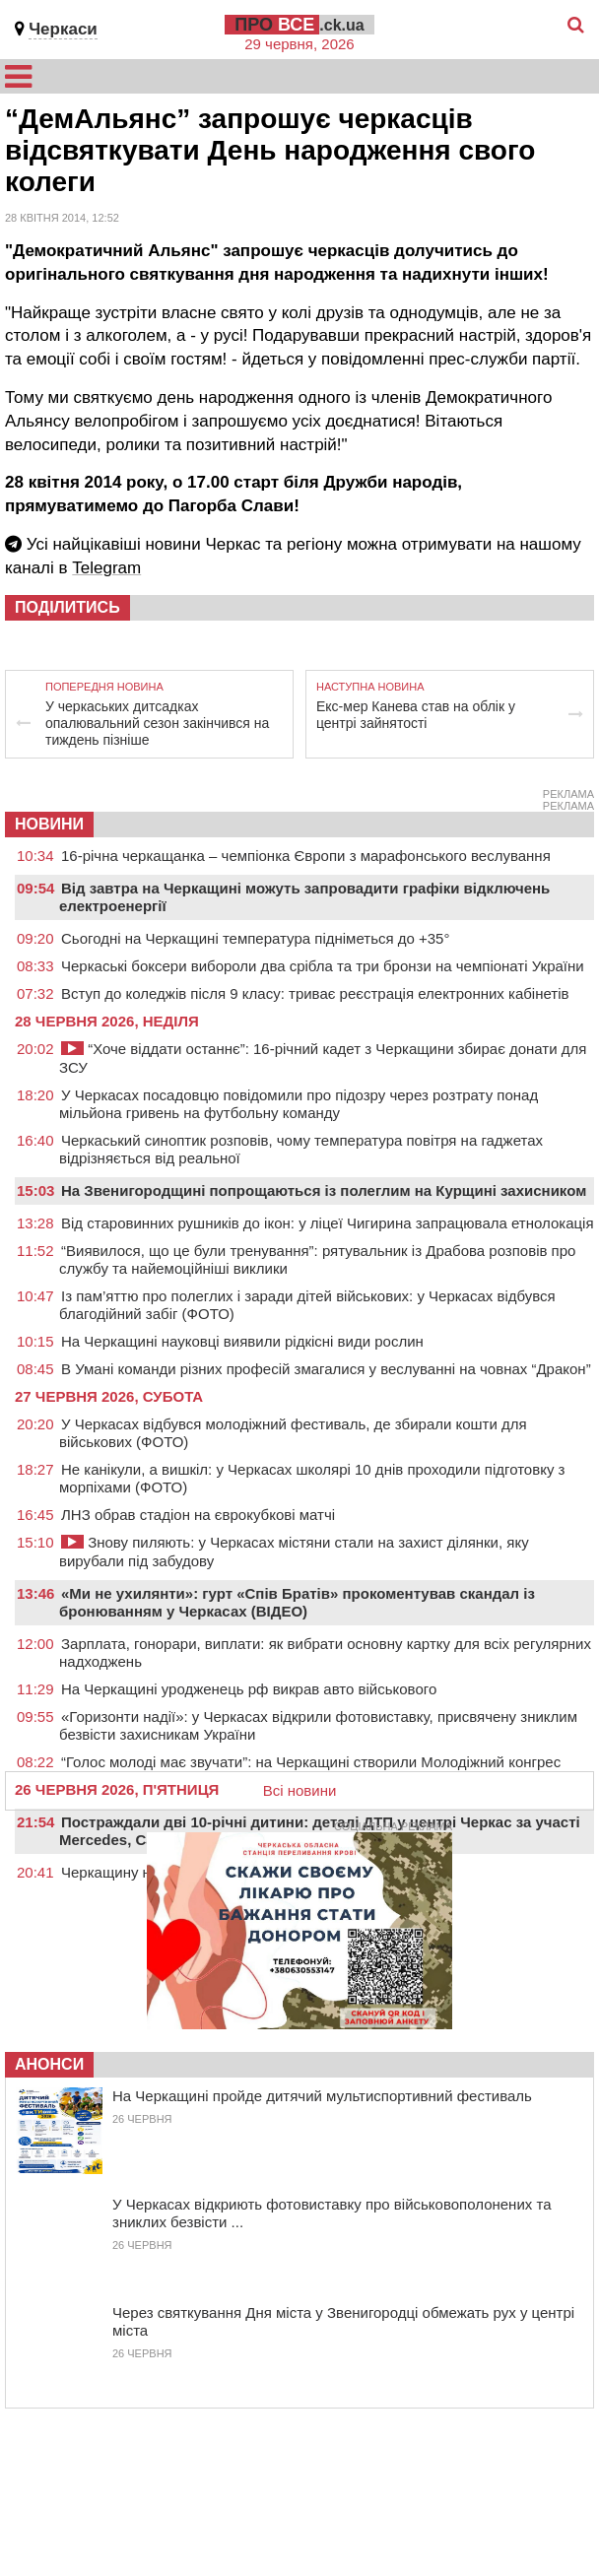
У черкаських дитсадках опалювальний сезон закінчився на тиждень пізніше (157, 723)
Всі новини (300, 1790)
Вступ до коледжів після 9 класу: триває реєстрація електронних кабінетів (315, 993)
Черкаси (63, 29)
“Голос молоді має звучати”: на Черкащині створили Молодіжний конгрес (311, 1761)
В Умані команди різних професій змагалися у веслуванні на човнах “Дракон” (326, 1368)
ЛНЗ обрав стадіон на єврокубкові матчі (198, 1514)
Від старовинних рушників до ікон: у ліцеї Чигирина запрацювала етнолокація (327, 1223)
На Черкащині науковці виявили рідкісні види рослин (242, 1341)
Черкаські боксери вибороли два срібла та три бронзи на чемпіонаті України (322, 966)
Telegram (106, 568)
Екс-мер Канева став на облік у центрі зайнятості (415, 714)
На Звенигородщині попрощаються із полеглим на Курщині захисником (323, 1190)
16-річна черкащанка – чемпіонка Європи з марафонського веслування (306, 855)
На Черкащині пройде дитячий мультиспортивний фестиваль (322, 2095)
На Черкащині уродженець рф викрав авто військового (248, 1689)
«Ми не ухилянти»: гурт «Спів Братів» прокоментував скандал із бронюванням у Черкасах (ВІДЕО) (297, 1602)
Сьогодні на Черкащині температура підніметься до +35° (255, 938)
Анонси (49, 2064)
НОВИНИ (49, 824)
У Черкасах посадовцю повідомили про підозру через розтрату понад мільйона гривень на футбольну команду (298, 1104)
